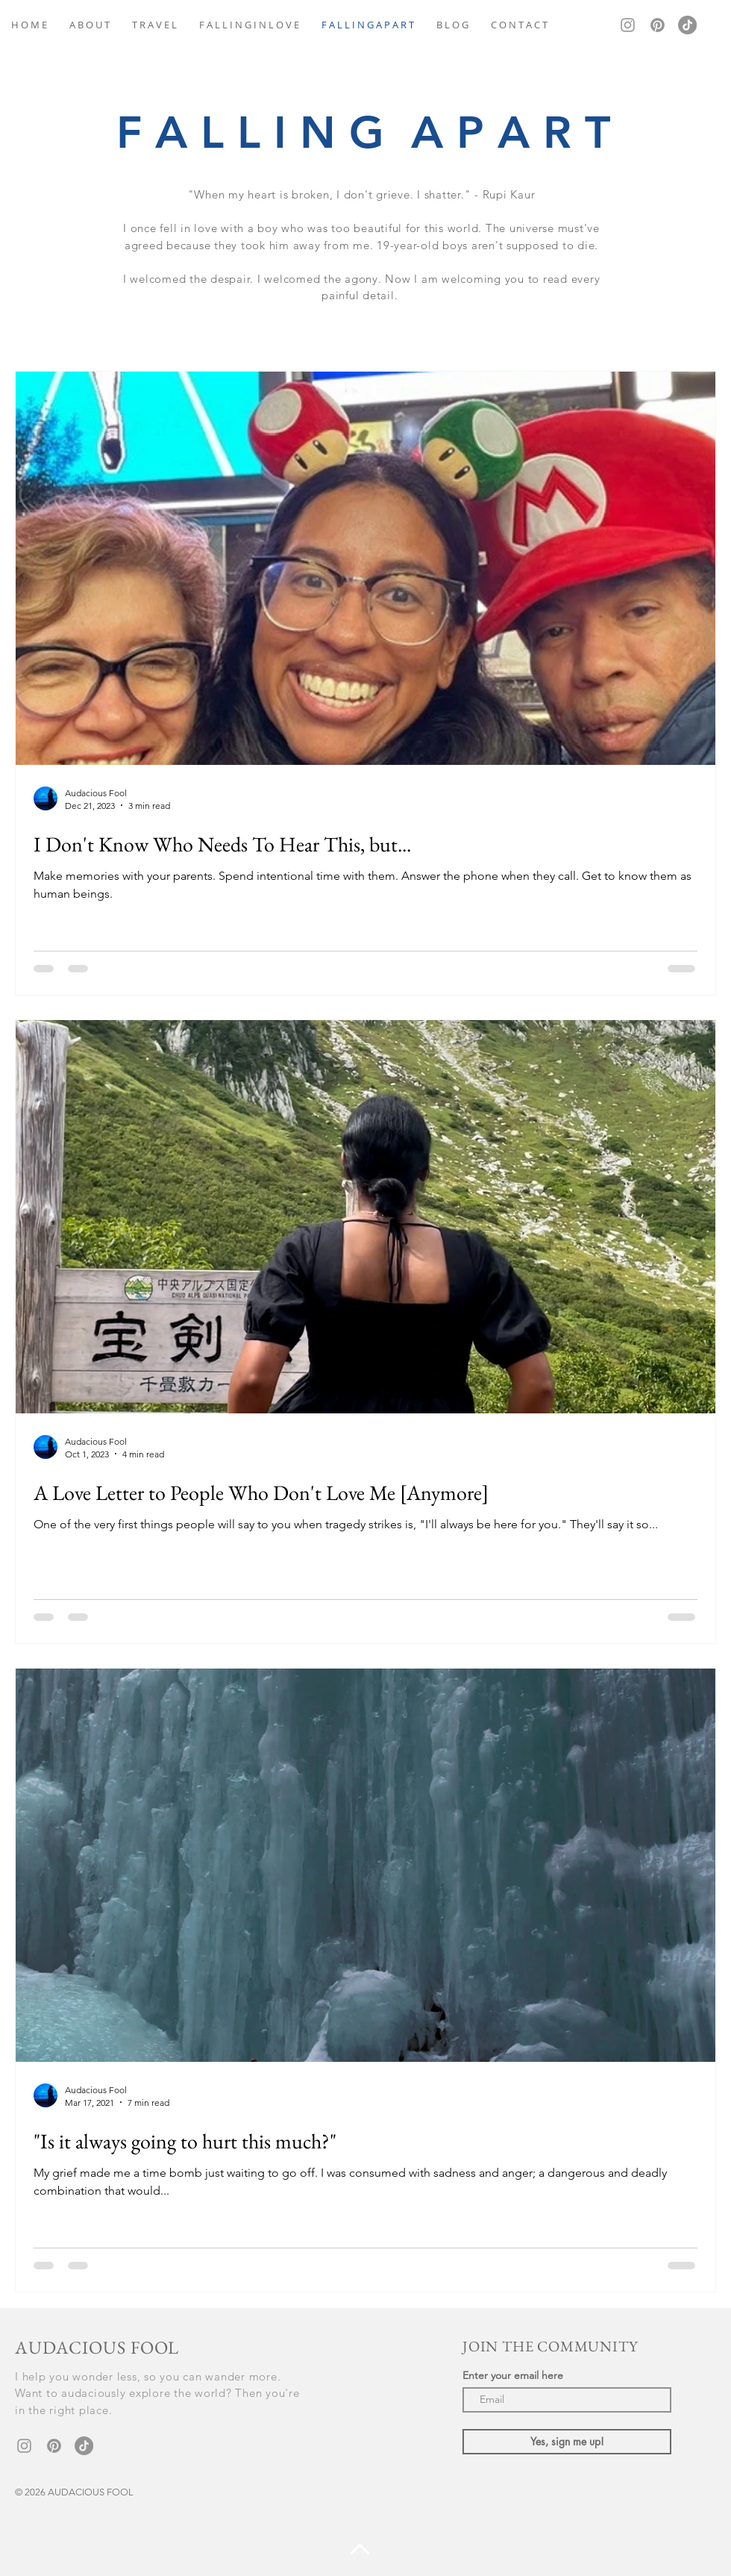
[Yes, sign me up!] (566, 2441)
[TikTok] (687, 25)
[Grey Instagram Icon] (627, 25)
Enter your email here (512, 2375)
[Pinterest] (657, 25)
